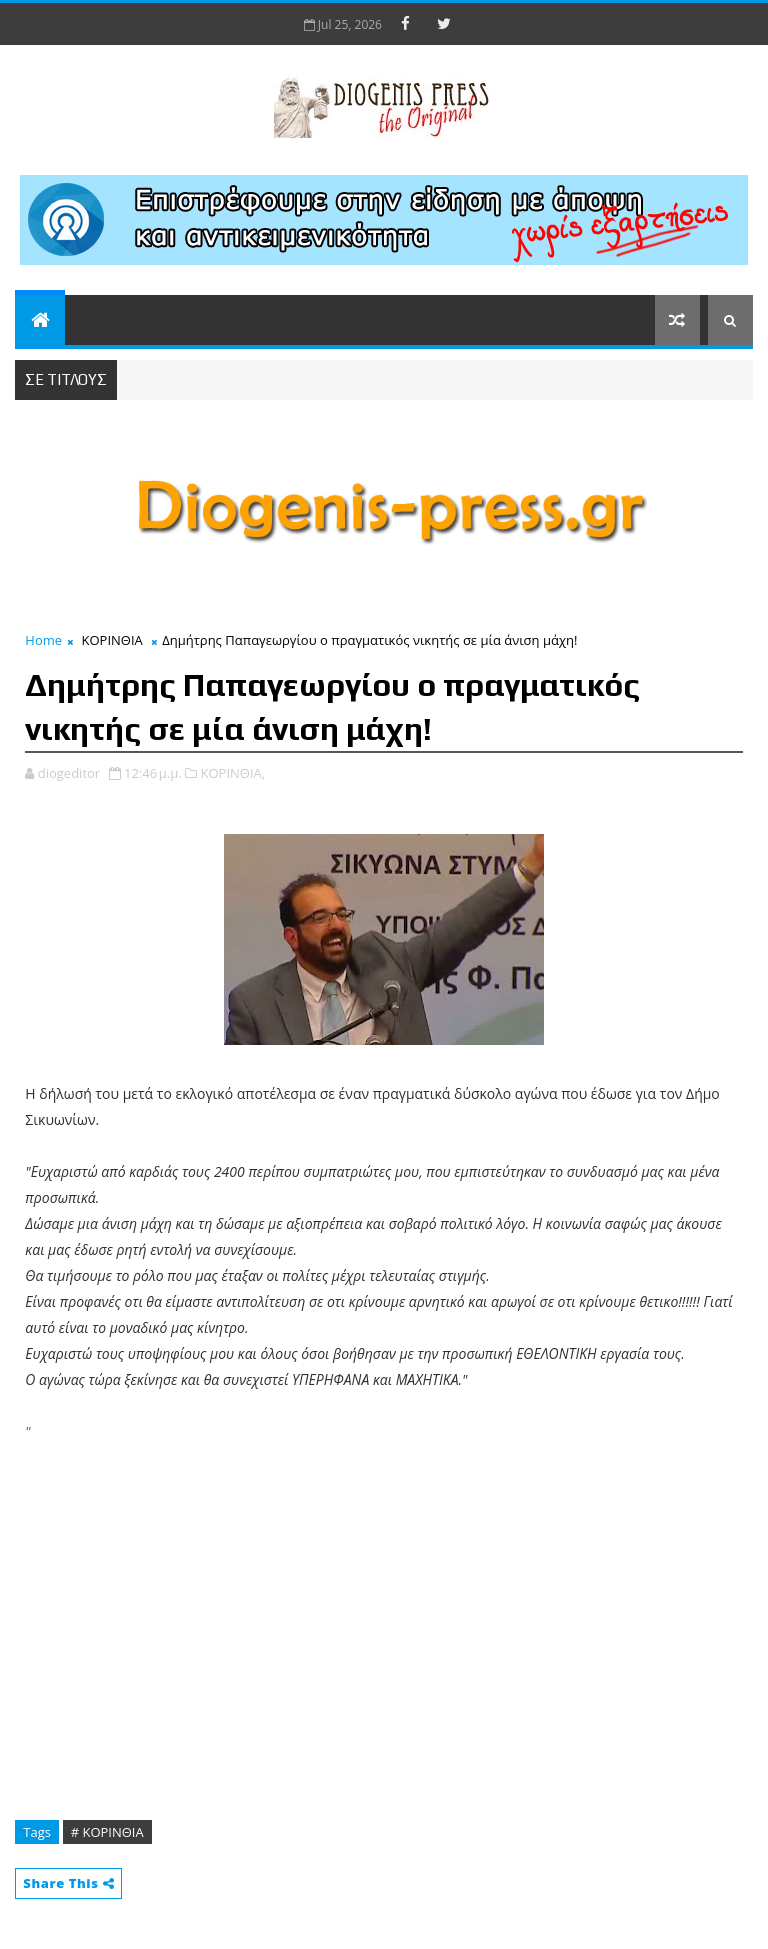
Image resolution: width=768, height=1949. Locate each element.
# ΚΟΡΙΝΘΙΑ (107, 1832)
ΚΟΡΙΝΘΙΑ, (232, 773)
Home (43, 640)
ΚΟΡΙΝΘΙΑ (112, 640)
